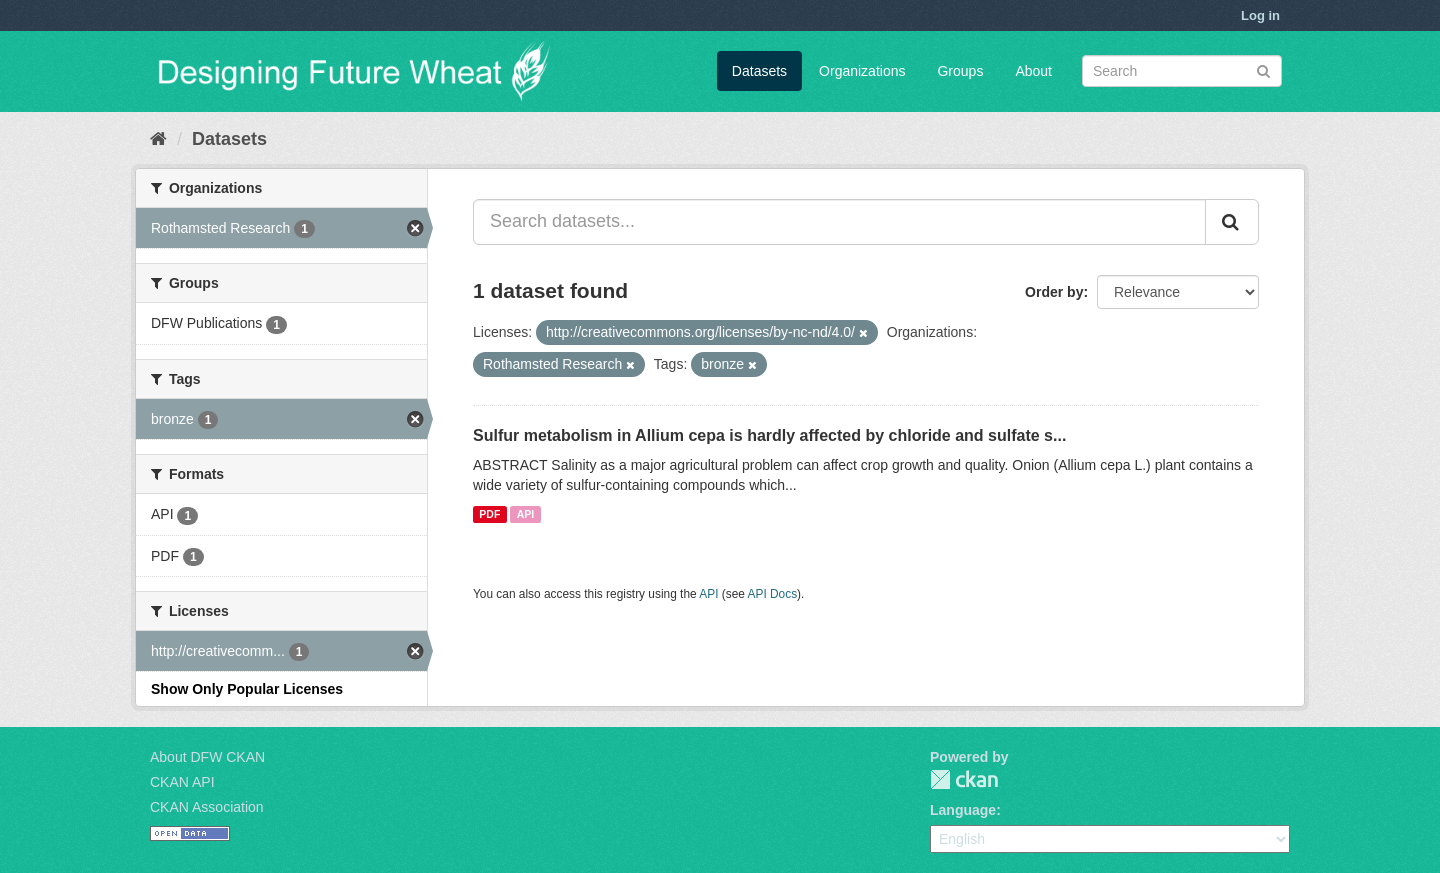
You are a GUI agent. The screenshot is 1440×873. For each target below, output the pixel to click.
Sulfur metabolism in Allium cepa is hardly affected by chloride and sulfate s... (769, 435)
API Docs (773, 594)
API (526, 514)
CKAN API (182, 782)
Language (963, 810)
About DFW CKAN (207, 757)
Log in (1260, 15)
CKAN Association (207, 807)
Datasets (759, 71)
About (1033, 71)
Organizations (862, 71)
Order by (1054, 292)
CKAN (964, 779)
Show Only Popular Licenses (247, 689)
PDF (489, 514)
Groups (960, 71)
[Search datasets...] (839, 222)
